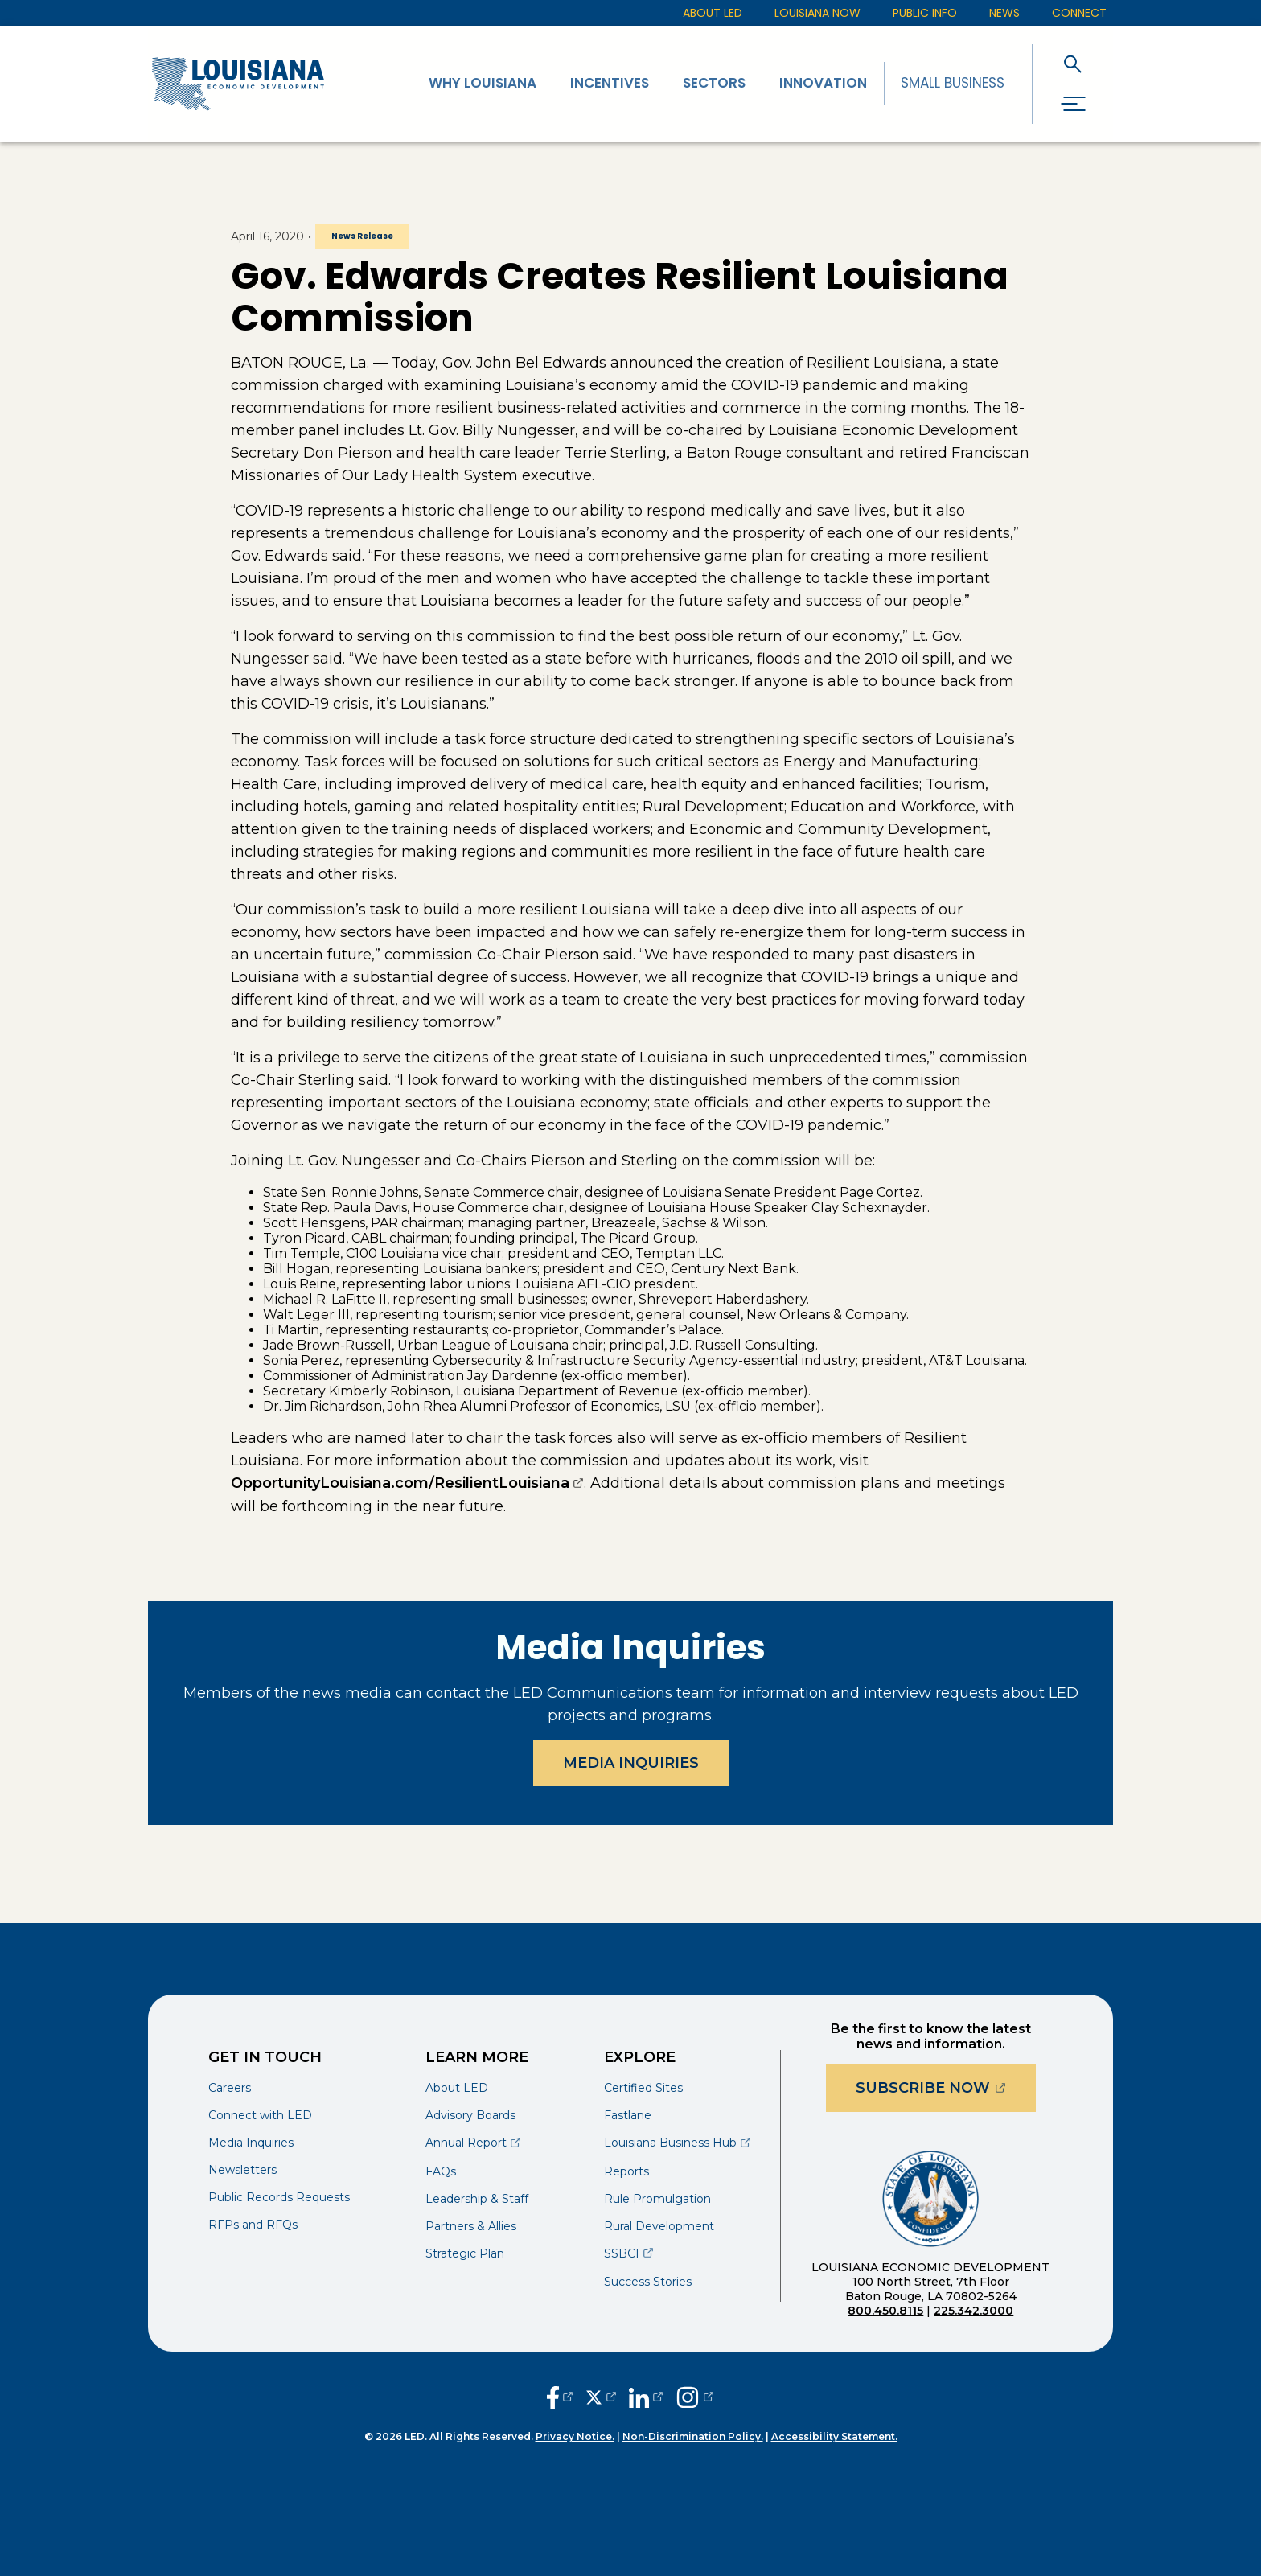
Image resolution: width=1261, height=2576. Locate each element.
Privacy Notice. (575, 2436)
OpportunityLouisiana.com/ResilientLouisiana (407, 1483)
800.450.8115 (885, 2310)
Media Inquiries (631, 1763)
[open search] (1073, 64)
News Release (362, 236)
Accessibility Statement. (834, 2436)
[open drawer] (1073, 104)
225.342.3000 (973, 2310)
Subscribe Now (946, 2087)
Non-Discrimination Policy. (692, 2436)
